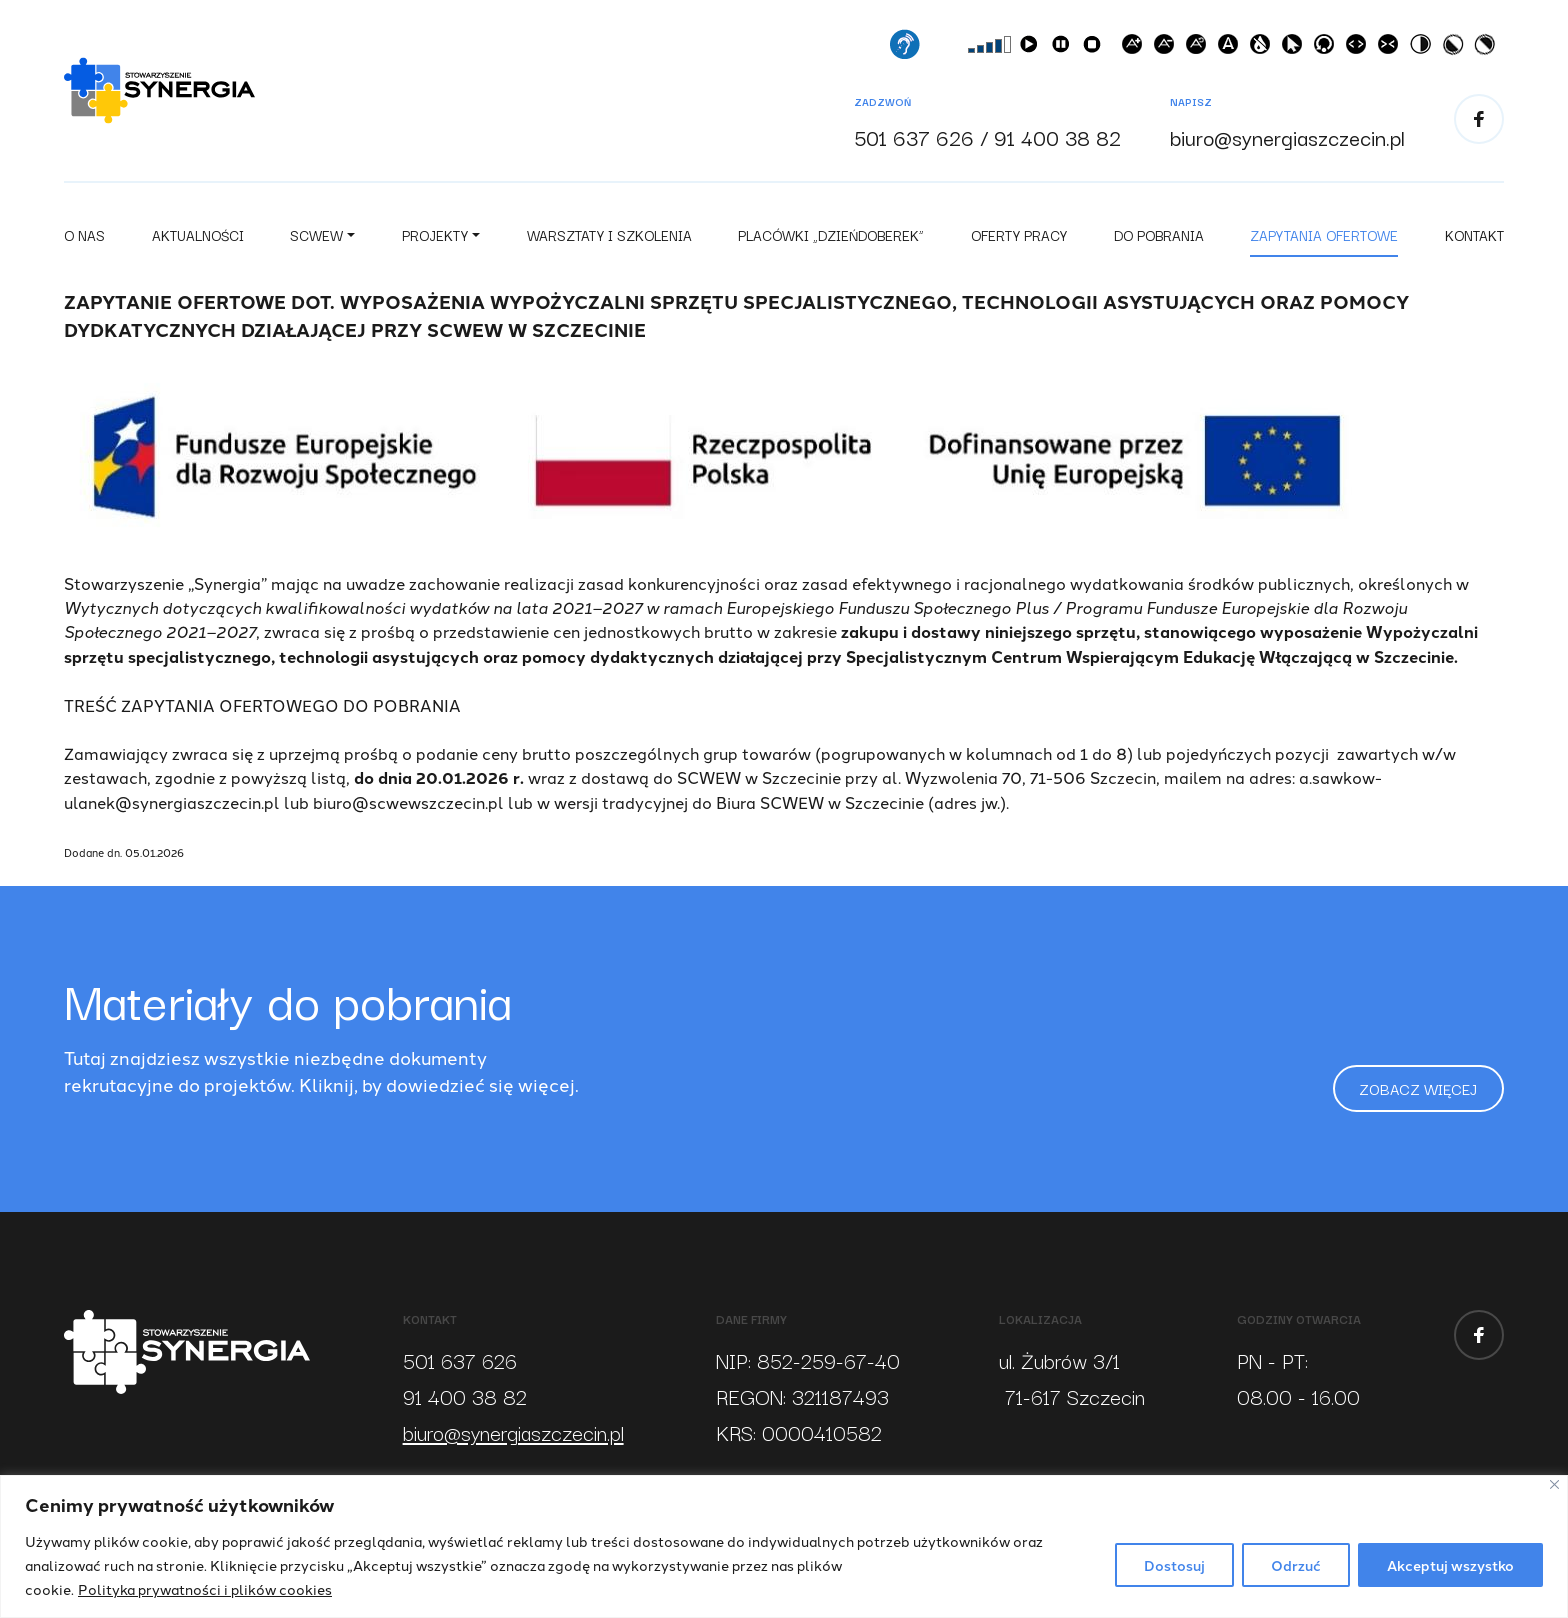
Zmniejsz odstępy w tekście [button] (1392, 51)
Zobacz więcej (1410, 1093)
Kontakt (1474, 242)
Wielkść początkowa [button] (1200, 51)
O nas (84, 242)
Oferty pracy (1019, 242)
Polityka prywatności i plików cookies (205, 1589)
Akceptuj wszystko (1450, 1565)
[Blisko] (1554, 1484)
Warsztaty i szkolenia (609, 242)
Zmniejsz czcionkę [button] (1168, 51)
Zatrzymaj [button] (1096, 51)
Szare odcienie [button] (1264, 51)
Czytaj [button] (1032, 51)
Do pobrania (1159, 242)
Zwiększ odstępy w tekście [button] (1360, 51)
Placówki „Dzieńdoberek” (831, 242)
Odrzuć (1296, 1565)
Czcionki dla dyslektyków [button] (1232, 51)
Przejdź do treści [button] (1328, 51)
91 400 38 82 (1057, 140)
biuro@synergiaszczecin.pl (1287, 140)
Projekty (435, 242)
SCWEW (316, 242)
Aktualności (198, 242)
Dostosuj (1174, 1565)
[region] (784, 1546)
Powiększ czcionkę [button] (1136, 51)
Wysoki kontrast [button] (1424, 51)
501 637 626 (914, 140)
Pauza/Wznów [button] (1064, 51)
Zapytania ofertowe (1324, 242)
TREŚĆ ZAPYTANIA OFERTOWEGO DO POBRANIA (262, 712)
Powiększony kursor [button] (1296, 51)
